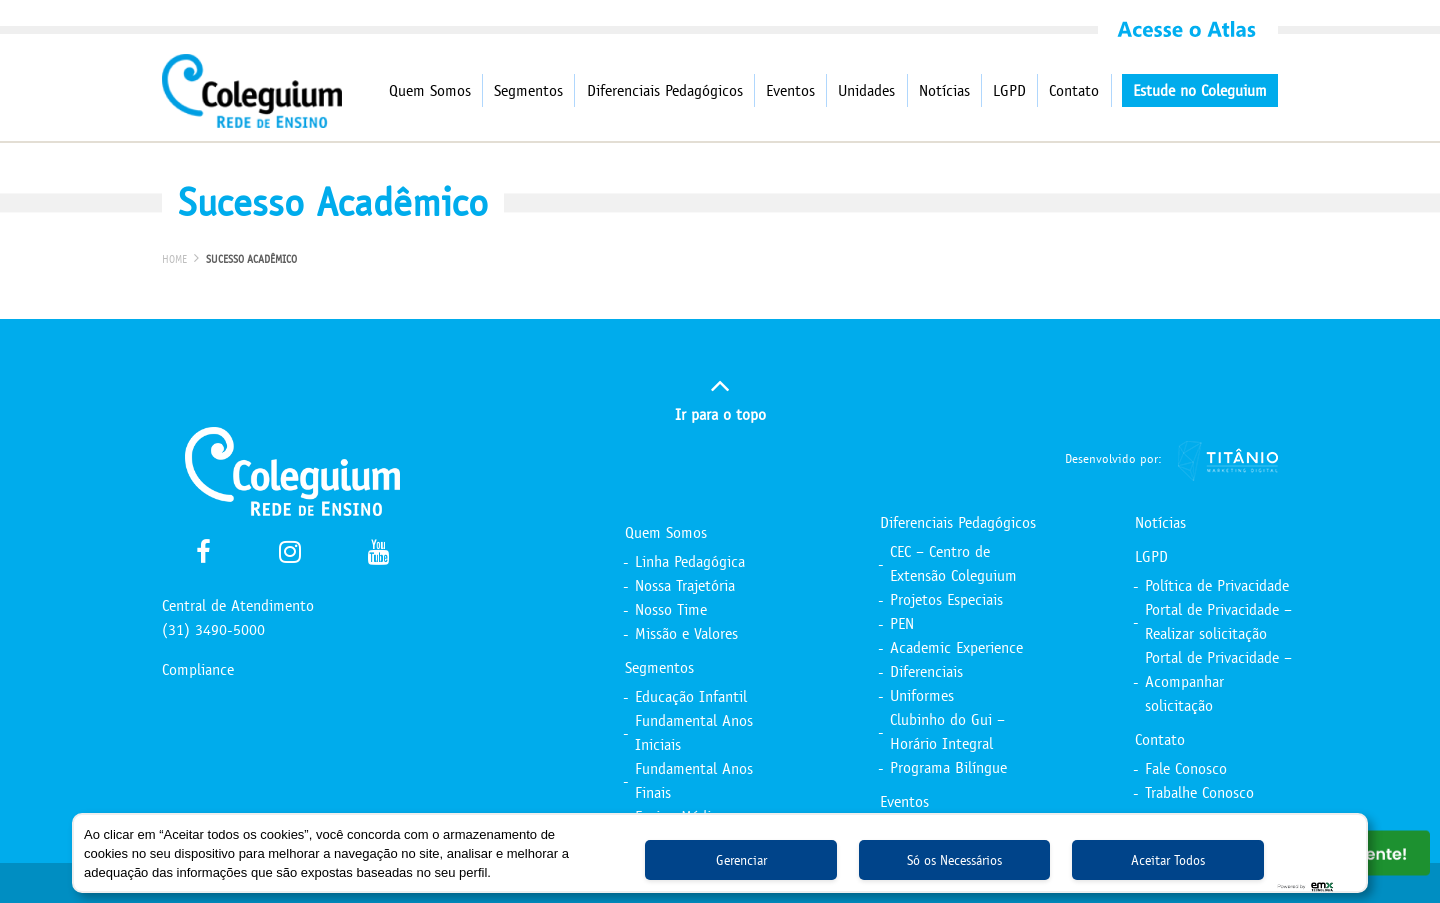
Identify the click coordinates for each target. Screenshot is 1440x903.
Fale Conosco (1186, 768)
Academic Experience (956, 647)
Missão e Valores (686, 633)
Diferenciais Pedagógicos (665, 90)
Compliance (198, 669)
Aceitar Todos (1168, 860)
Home (174, 259)
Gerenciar (741, 860)
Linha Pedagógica (690, 561)
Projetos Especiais (946, 599)
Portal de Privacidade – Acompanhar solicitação (1218, 681)
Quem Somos (430, 90)
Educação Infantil (691, 696)
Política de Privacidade (1217, 585)
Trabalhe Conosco (1199, 792)
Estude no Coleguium (1200, 90)
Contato (1074, 90)
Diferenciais (926, 671)
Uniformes (922, 695)
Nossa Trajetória (685, 585)
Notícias (944, 90)
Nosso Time (671, 609)
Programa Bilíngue (948, 767)
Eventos (790, 90)
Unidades (866, 90)
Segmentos (528, 90)
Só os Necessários (954, 860)
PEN (902, 623)
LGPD (1009, 90)
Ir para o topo (720, 396)
